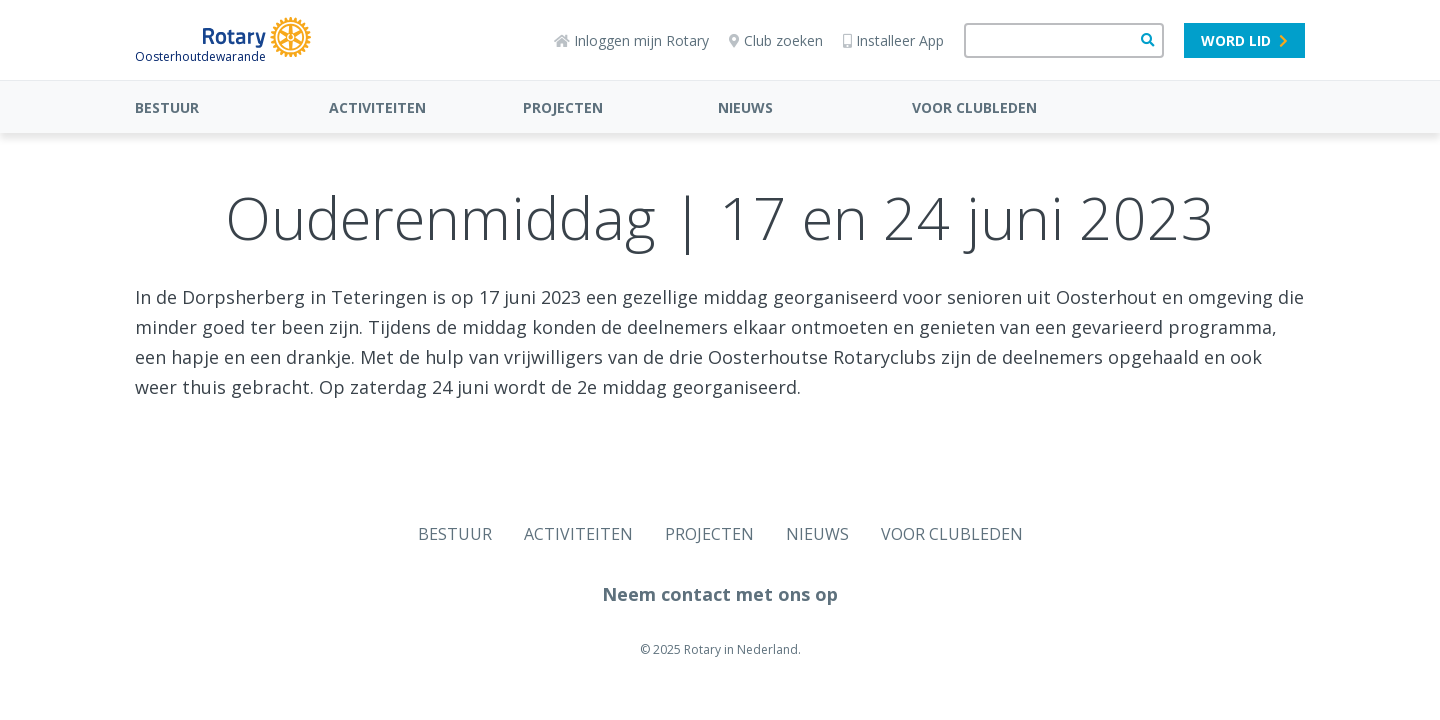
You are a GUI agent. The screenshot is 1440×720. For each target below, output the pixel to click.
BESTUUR (167, 107)
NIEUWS (745, 107)
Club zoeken (776, 40)
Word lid (1244, 40)
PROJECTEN (563, 107)
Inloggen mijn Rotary (631, 40)
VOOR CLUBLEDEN (974, 107)
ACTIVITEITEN (377, 107)
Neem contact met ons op (720, 594)
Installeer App (893, 40)
